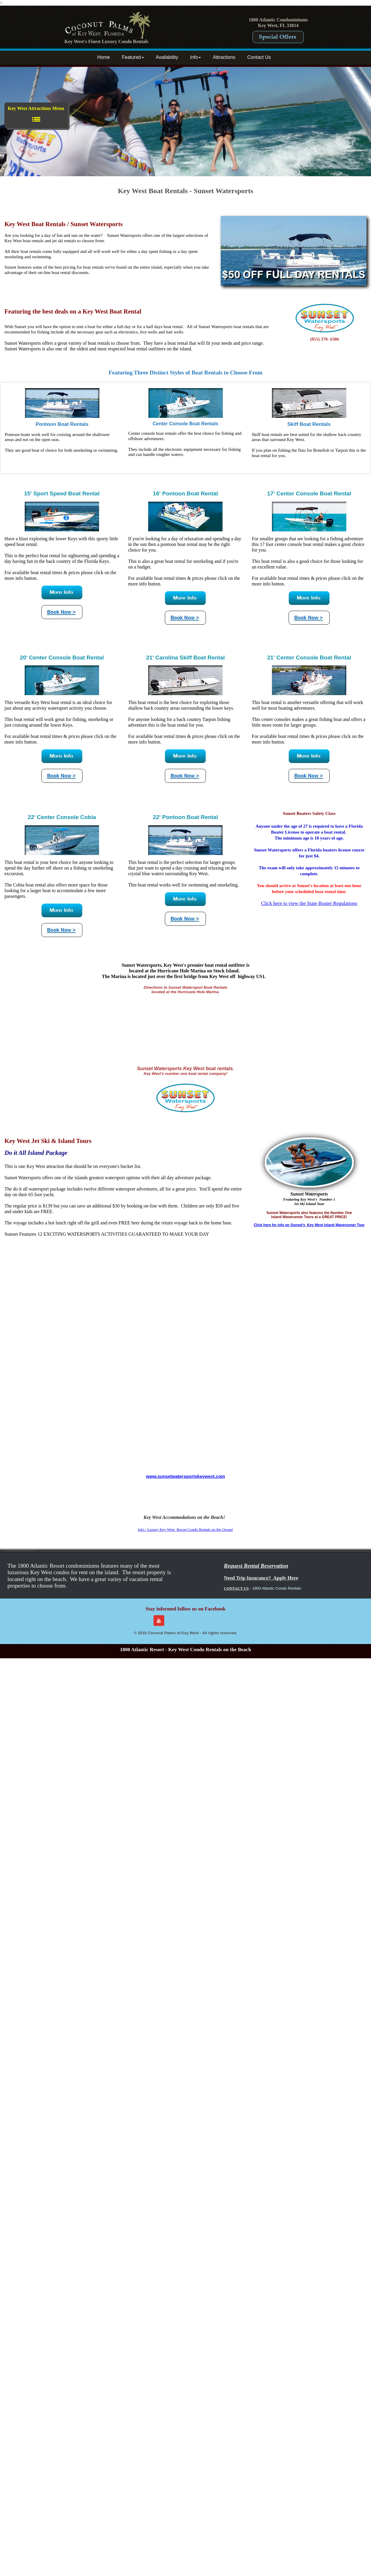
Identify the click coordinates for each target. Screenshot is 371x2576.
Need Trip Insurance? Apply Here (261, 1578)
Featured (133, 57)
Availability (167, 57)
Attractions (224, 57)
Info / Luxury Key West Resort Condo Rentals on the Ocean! (185, 1529)
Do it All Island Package (36, 1152)
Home (103, 57)
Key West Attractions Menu (36, 115)
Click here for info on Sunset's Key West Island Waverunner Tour (309, 1225)
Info (195, 57)
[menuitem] (105, 57)
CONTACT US (236, 1588)
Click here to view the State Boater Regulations (309, 903)
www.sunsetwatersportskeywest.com (185, 1476)
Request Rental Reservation (256, 1566)
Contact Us (259, 57)
